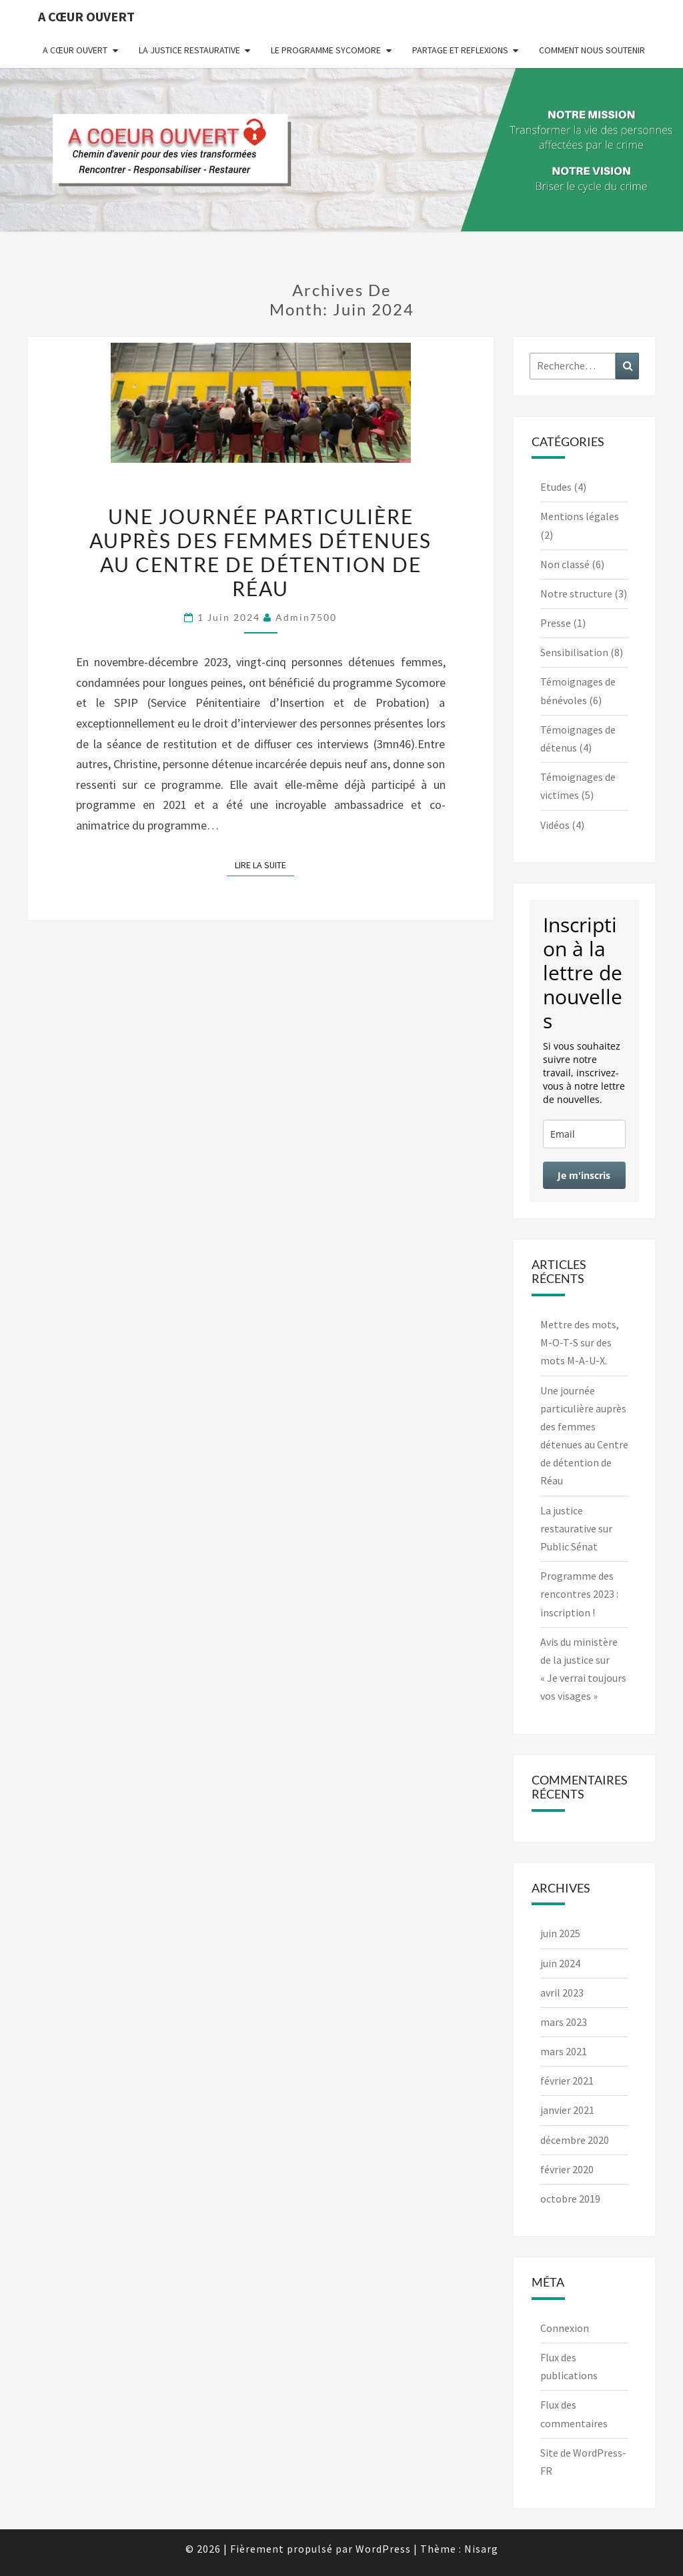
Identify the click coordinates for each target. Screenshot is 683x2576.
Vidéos (555, 825)
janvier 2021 (567, 2110)
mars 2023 (563, 2022)
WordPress (383, 2548)
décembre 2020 (574, 2140)
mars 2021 (563, 2051)
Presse (555, 622)
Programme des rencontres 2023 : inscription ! (579, 1593)
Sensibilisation (574, 652)
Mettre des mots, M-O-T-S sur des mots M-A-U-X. (579, 1342)
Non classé (565, 564)
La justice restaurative (189, 50)
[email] (584, 1134)
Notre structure (576, 593)
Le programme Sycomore (326, 50)
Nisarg (481, 2548)
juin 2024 (560, 1963)
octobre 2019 (570, 2198)
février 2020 (567, 2169)
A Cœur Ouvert (86, 16)
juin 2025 (560, 1933)
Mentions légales (579, 516)
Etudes (556, 486)
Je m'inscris (584, 1175)
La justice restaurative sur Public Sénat (576, 1528)
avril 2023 (562, 1992)
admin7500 (306, 617)
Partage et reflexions (460, 50)
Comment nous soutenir (592, 50)
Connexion (564, 2328)
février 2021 (567, 2080)
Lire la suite (264, 864)
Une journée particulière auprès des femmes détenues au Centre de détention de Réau (260, 552)
